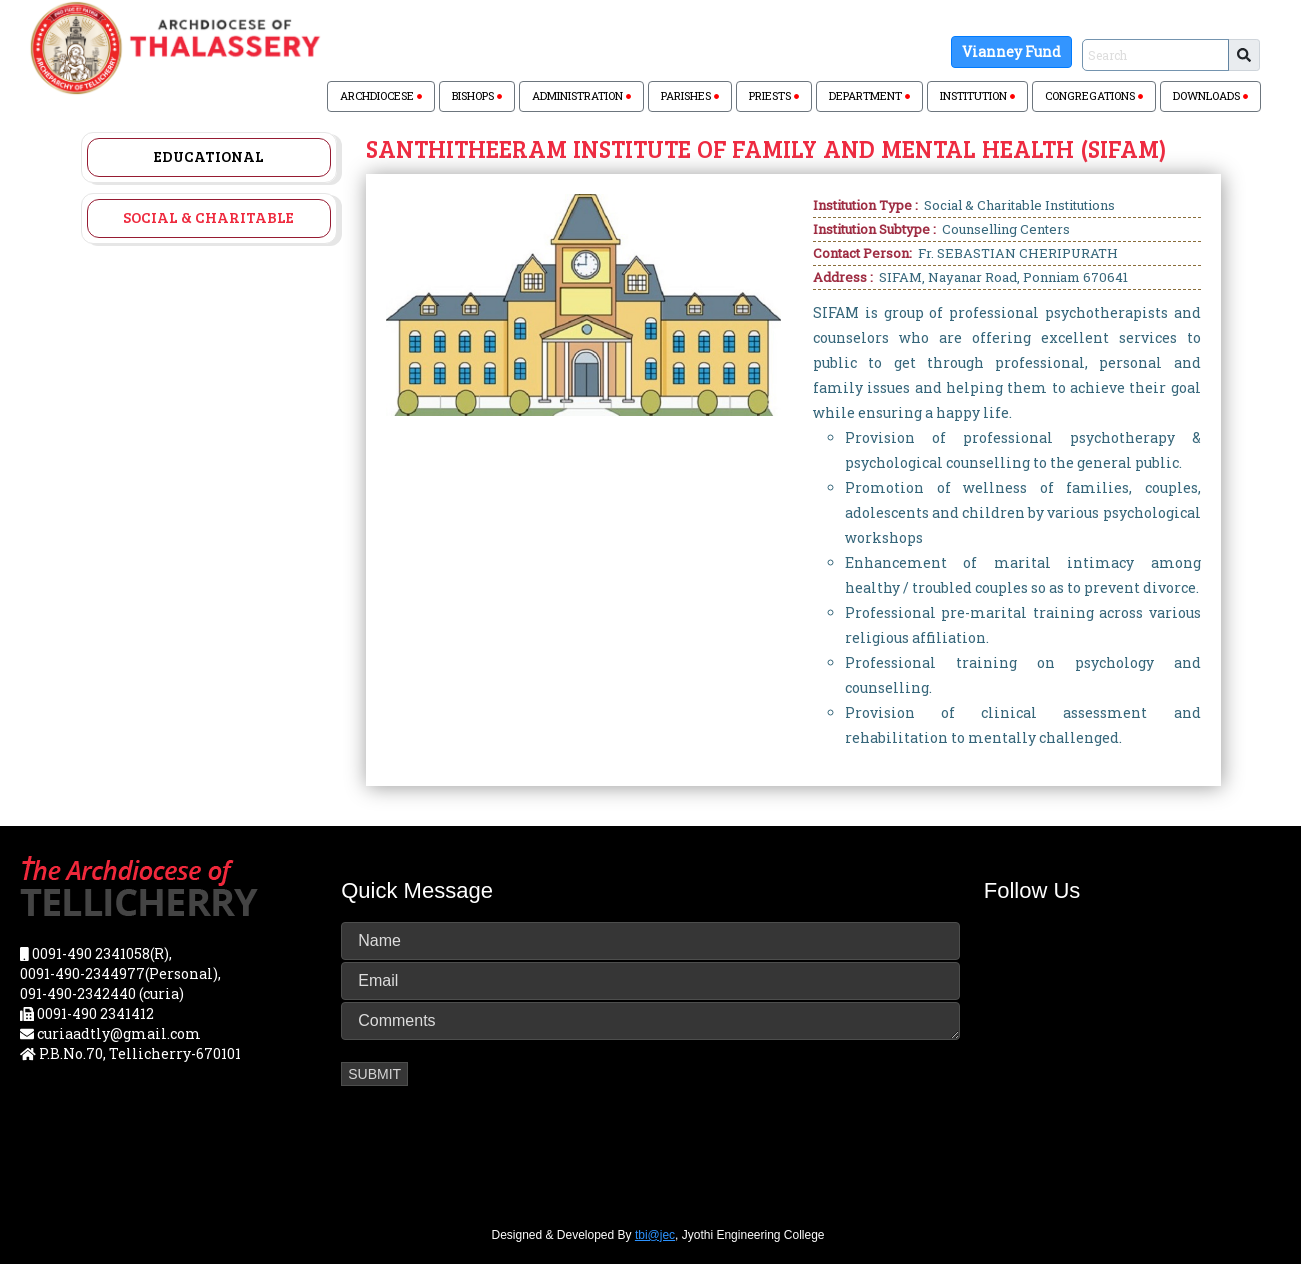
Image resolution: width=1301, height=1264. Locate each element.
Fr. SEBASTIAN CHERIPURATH (1018, 253)
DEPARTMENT (869, 95)
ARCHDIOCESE (381, 95)
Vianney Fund (1011, 51)
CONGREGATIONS (1094, 95)
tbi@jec (655, 1235)
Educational (209, 156)
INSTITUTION (977, 95)
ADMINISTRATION (581, 95)
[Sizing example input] (1155, 55)
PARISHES (690, 95)
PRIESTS (774, 95)
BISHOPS (477, 95)
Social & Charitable (208, 217)
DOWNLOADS (1210, 95)
